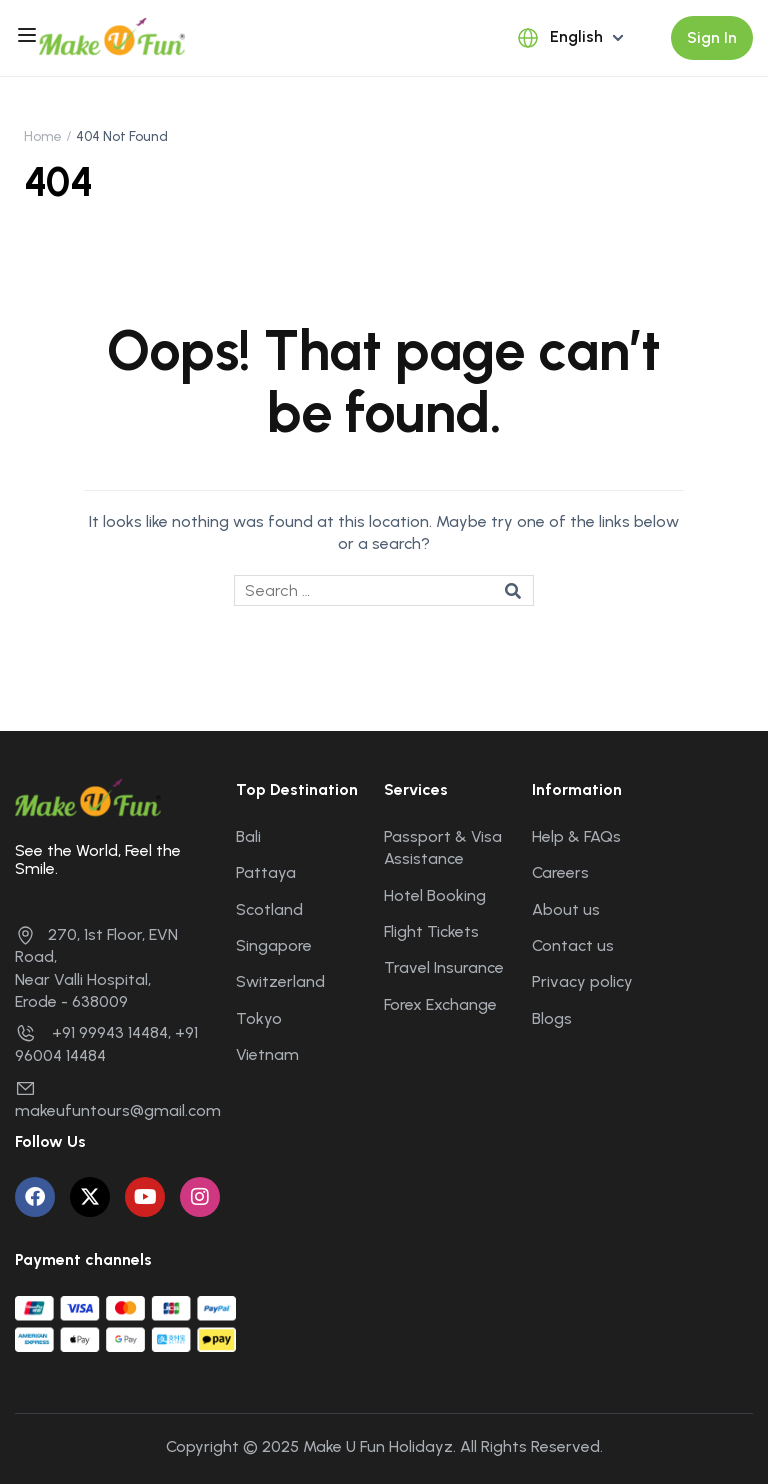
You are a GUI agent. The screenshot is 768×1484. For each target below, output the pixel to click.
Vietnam (267, 1054)
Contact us (573, 945)
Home (43, 136)
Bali (248, 836)
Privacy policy (582, 981)
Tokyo (259, 1018)
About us (566, 909)
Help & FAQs (576, 836)
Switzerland (280, 981)
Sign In (712, 37)
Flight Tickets (431, 931)
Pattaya (266, 872)
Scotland (269, 909)
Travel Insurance (444, 967)
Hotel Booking (435, 895)
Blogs (552, 1018)
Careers (560, 872)
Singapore (274, 945)
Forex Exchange (440, 1004)
